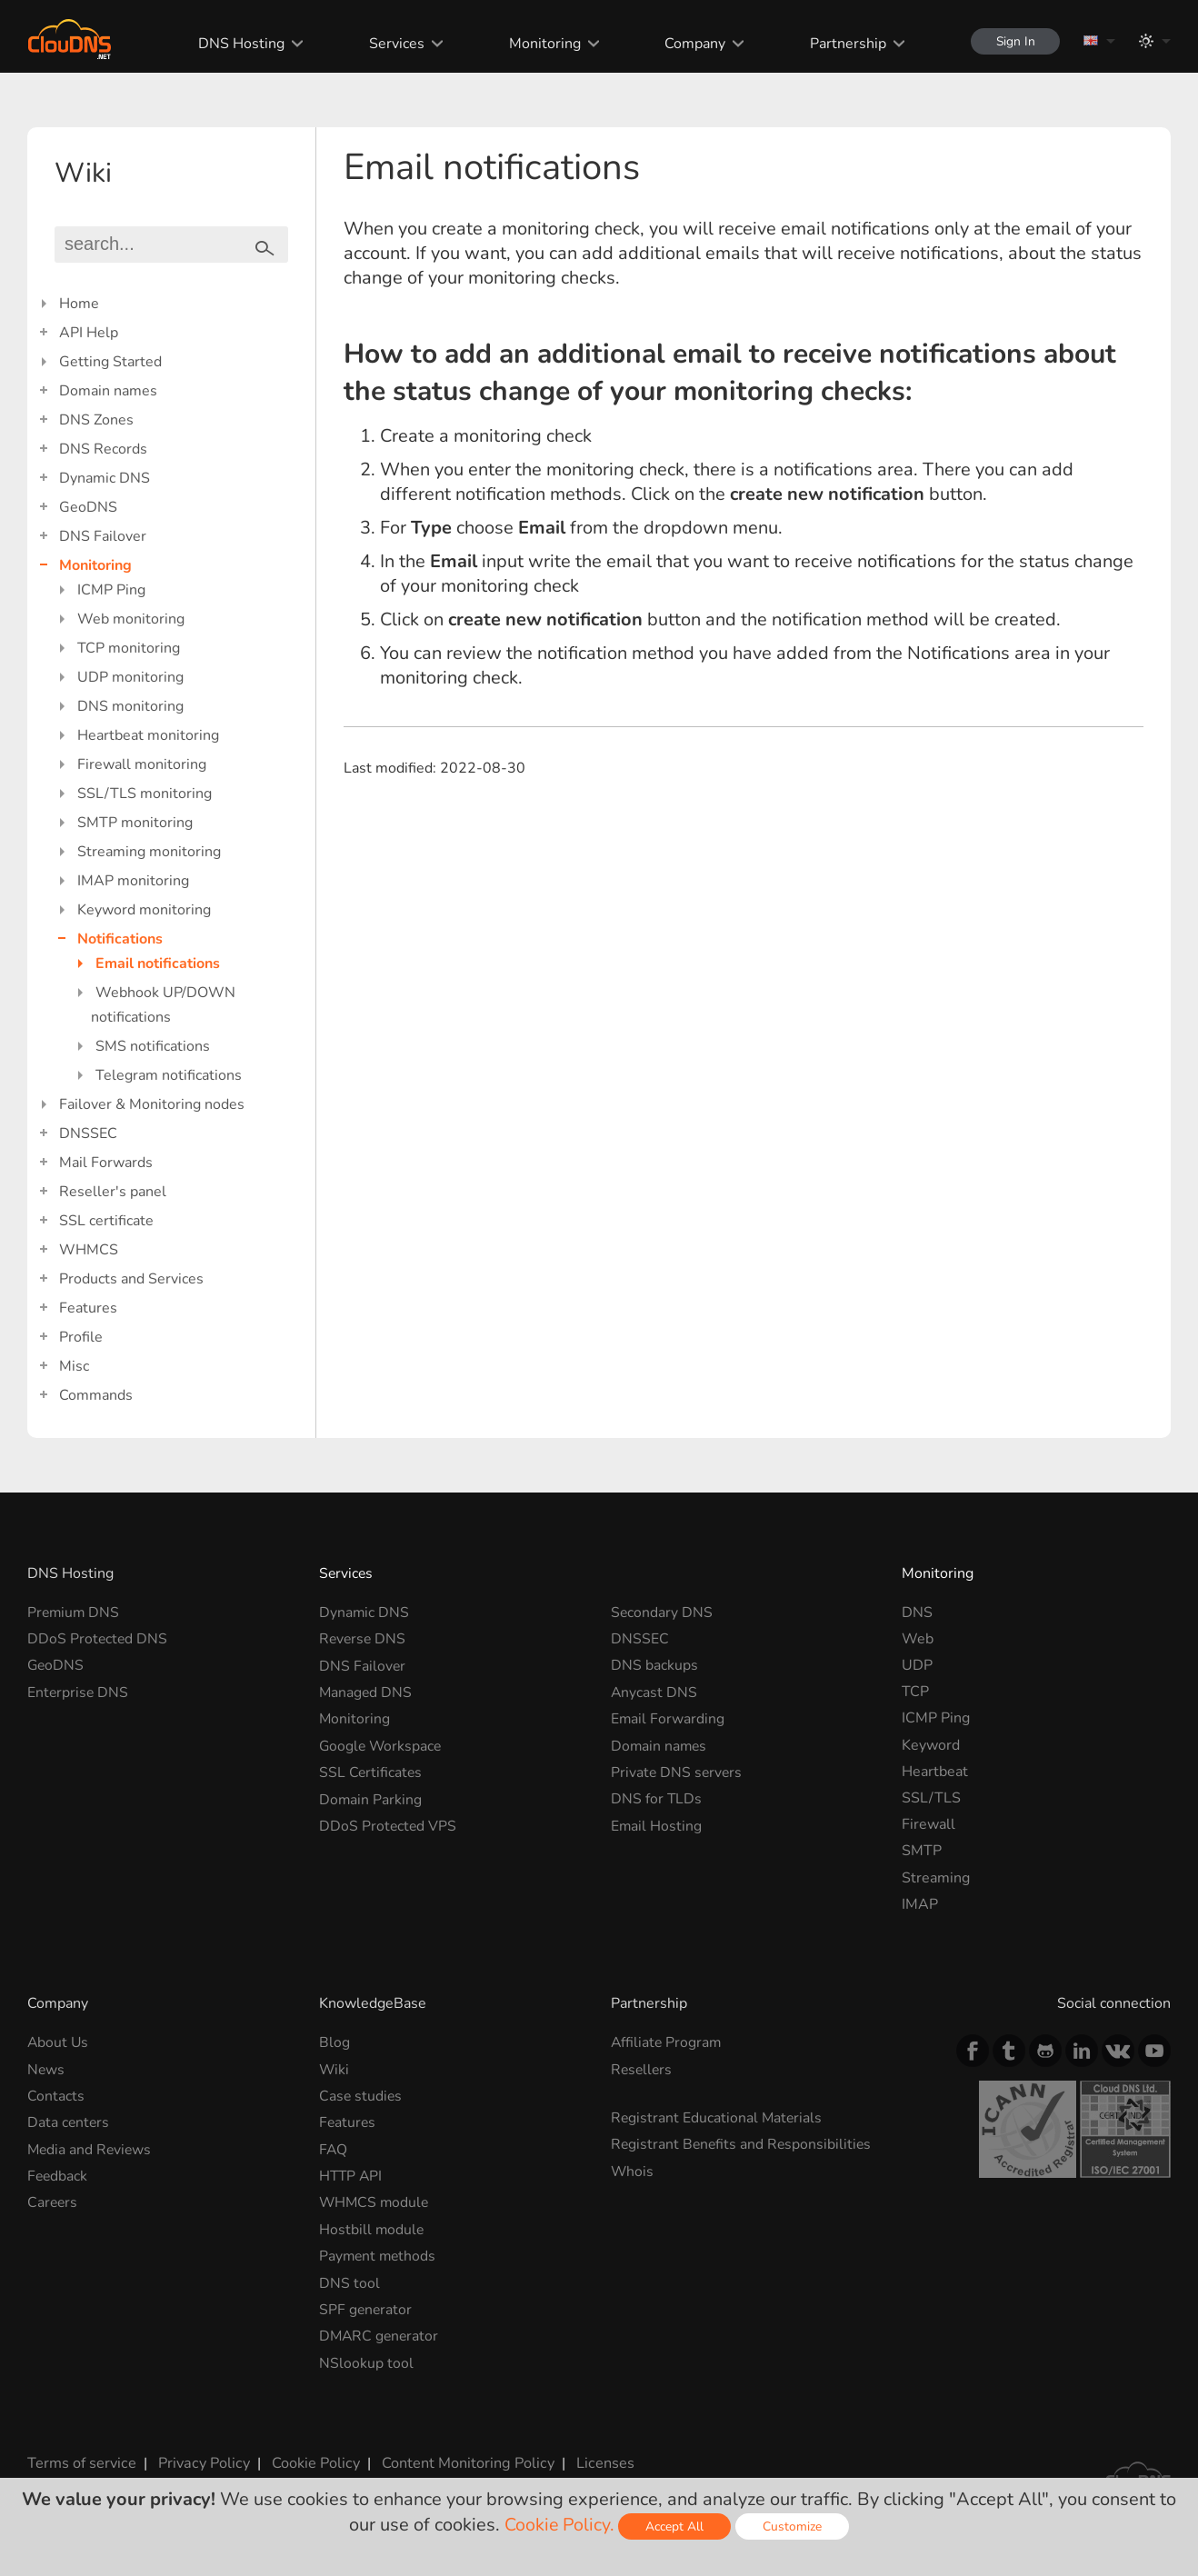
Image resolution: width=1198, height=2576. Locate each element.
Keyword (931, 1745)
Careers (53, 2202)
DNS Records (103, 449)
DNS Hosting (238, 44)
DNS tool (349, 2281)
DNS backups (654, 1665)
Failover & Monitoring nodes (152, 1104)
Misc (74, 1366)
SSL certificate (106, 1221)
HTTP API (351, 2175)
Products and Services (131, 1279)
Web (917, 1639)
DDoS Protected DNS (98, 1639)
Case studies (361, 2096)
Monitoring (540, 44)
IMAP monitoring (133, 881)
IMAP (920, 1904)
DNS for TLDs (657, 1798)
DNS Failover (102, 536)
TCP (915, 1692)
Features (88, 1308)
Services (393, 44)
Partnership (843, 44)
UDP (917, 1665)
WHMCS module (375, 2202)
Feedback (58, 2175)
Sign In (1013, 41)
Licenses (598, 2461)
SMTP (922, 1851)
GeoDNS (88, 507)
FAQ (333, 2149)
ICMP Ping (111, 590)
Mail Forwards (106, 1163)
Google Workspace (381, 1745)
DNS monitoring (130, 706)
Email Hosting (657, 1824)
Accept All (676, 2526)
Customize (794, 2526)
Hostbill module (372, 2228)
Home (79, 304)
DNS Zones (96, 420)
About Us (58, 2042)
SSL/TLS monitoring (144, 794)
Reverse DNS (363, 1639)
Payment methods (379, 2255)
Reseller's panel (112, 1192)
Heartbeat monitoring (148, 735)
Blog (334, 2042)
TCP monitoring (128, 648)
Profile (81, 1337)
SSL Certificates (371, 1772)
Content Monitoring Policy (462, 2461)
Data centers (69, 2122)
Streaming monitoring (149, 852)
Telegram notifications (168, 1075)
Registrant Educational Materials (717, 2118)
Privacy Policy (201, 2461)
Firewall (928, 1824)
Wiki (334, 2069)
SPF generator (366, 2308)
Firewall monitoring (141, 764)
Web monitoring (131, 619)
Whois (632, 2171)
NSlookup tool (366, 2361)
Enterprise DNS (78, 1692)
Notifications (120, 939)
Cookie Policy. (559, 2524)
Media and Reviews (91, 2149)
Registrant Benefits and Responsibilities (743, 2144)
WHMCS (88, 1250)
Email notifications (157, 963)
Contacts (56, 2096)
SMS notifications (152, 1046)
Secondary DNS (662, 1612)
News (46, 2069)
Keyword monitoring (144, 910)
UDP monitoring (130, 677)
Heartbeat (935, 1772)
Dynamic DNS (104, 478)
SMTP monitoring (135, 823)
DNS (917, 1612)
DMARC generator (380, 2334)
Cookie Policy (311, 2461)
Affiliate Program (667, 2042)
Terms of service (81, 2461)
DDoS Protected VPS (388, 1824)
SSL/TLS (931, 1798)
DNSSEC (88, 1133)
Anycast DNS (654, 1692)
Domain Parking (371, 1798)
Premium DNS (74, 1612)
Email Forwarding (668, 1718)
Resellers (642, 2069)
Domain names (108, 391)
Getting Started (110, 362)
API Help (88, 333)
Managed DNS (366, 1692)
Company (691, 44)
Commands (96, 1395)
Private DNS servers (677, 1772)
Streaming (936, 1878)
